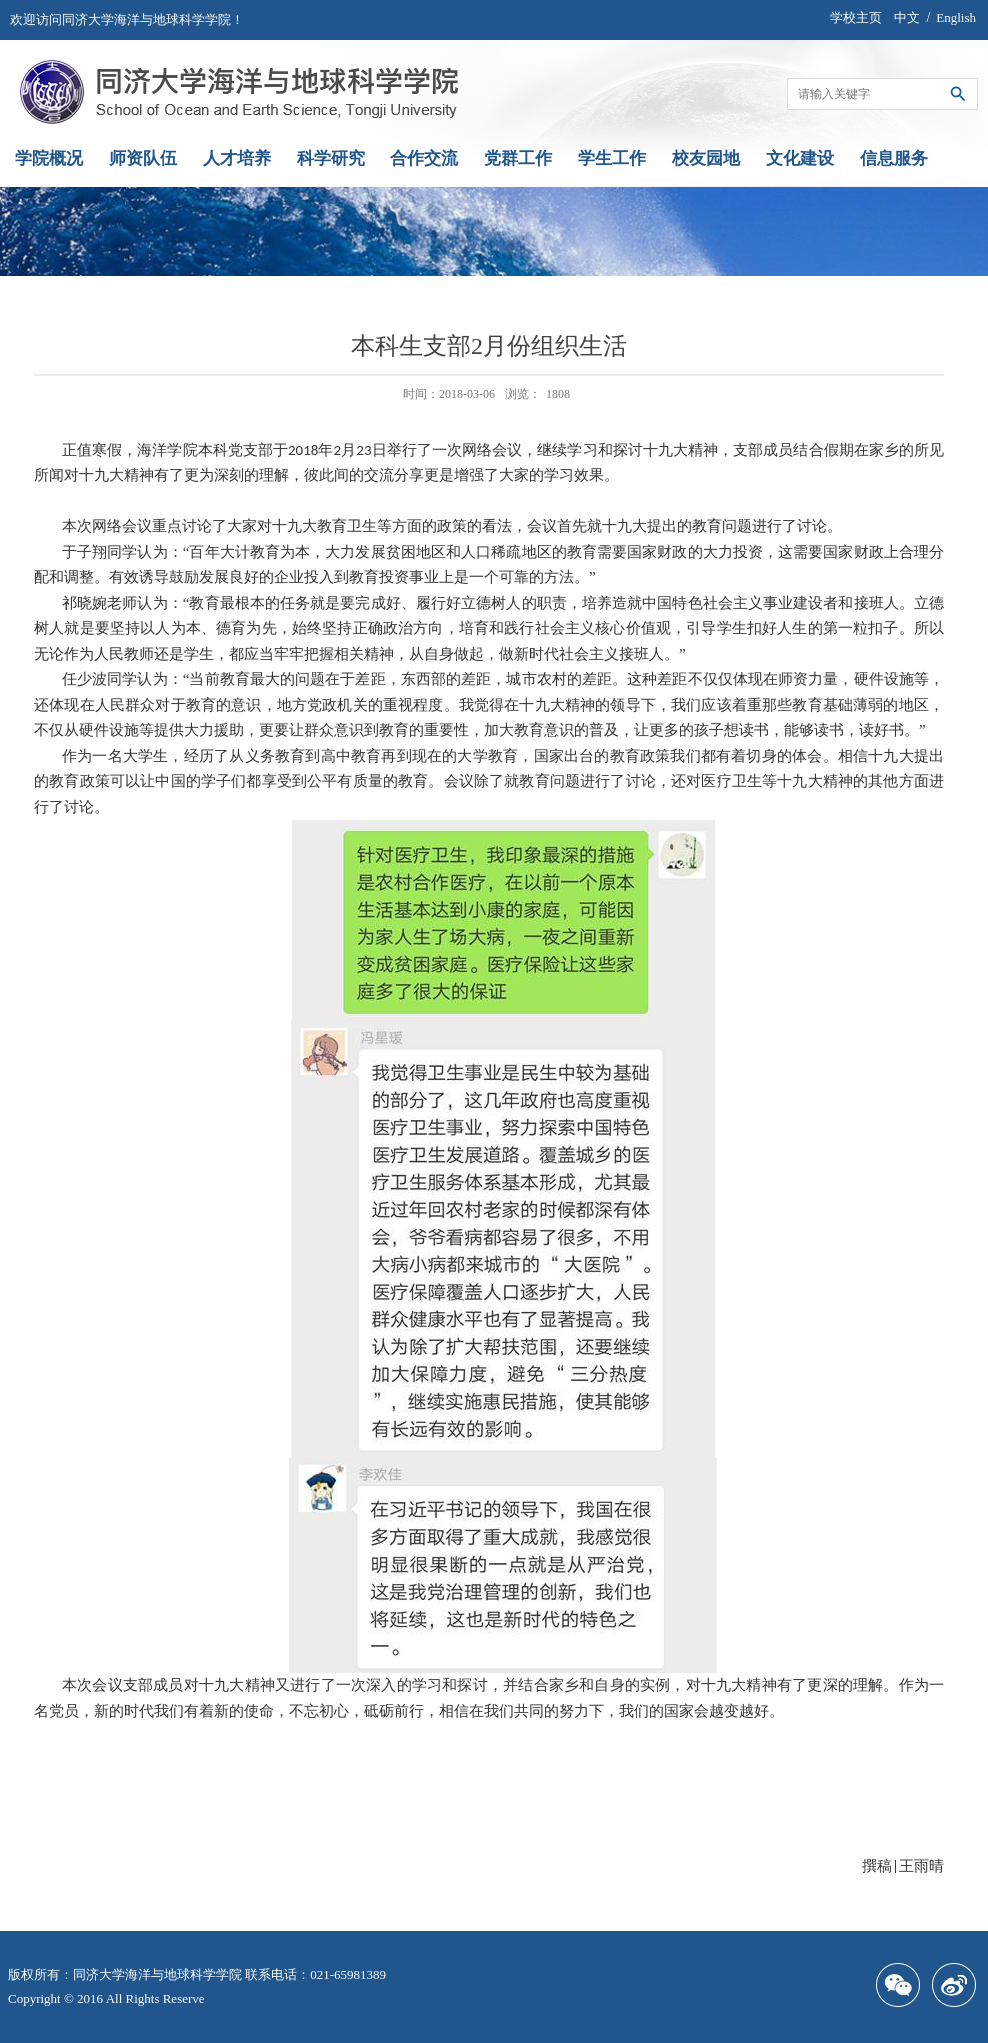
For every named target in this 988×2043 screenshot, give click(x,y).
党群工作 (518, 158)
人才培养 (237, 158)
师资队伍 (143, 158)
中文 (907, 17)
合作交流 (424, 158)
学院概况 (49, 158)
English (956, 17)
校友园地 (706, 158)
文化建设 (800, 158)
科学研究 (331, 158)
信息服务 (894, 158)
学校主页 (856, 17)
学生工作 (612, 158)
